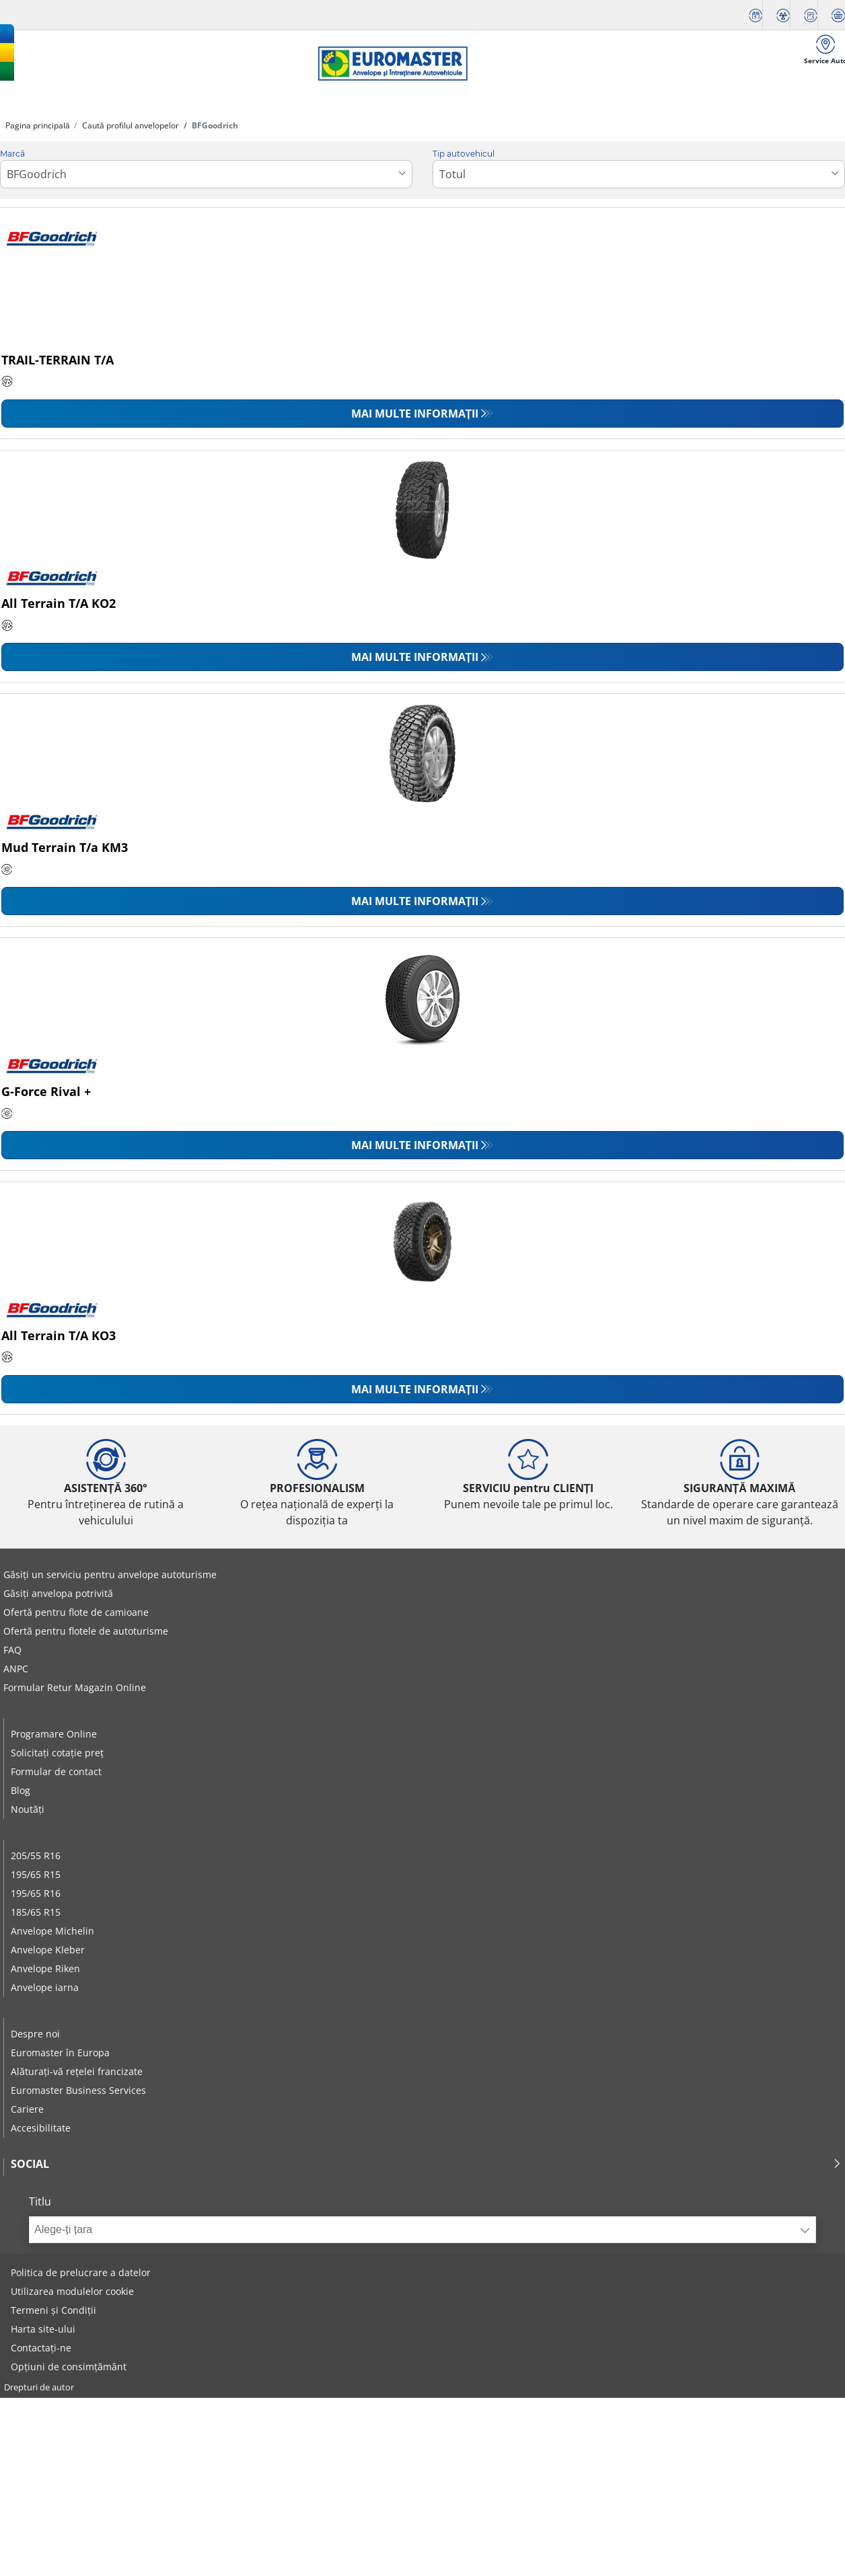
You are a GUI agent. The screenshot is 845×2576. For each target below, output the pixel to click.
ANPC (15, 1668)
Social (426, 2163)
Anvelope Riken (45, 1968)
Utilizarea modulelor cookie (72, 2291)
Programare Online (54, 1733)
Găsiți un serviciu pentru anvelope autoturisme (110, 1574)
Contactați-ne (41, 2347)
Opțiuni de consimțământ (68, 2366)
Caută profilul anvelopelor (129, 125)
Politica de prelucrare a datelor (81, 2272)
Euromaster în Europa (60, 2052)
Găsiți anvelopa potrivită (58, 1593)
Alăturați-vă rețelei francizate (77, 2071)
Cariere (27, 2109)
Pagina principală (37, 125)
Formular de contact (56, 1771)
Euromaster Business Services (78, 2090)
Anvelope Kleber (48, 1949)
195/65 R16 (36, 1893)
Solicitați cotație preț (57, 1752)
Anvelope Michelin (52, 1930)
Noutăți (27, 1809)
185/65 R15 (36, 1912)
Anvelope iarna (45, 1987)
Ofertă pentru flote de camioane (76, 1612)
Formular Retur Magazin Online (74, 1687)
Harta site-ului (43, 2329)
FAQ (12, 1649)
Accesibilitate (41, 2127)
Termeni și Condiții (53, 2310)
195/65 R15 (36, 1874)
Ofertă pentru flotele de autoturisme (85, 1631)
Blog (20, 1790)
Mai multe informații (415, 413)
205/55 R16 (36, 1855)
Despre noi (35, 2033)
